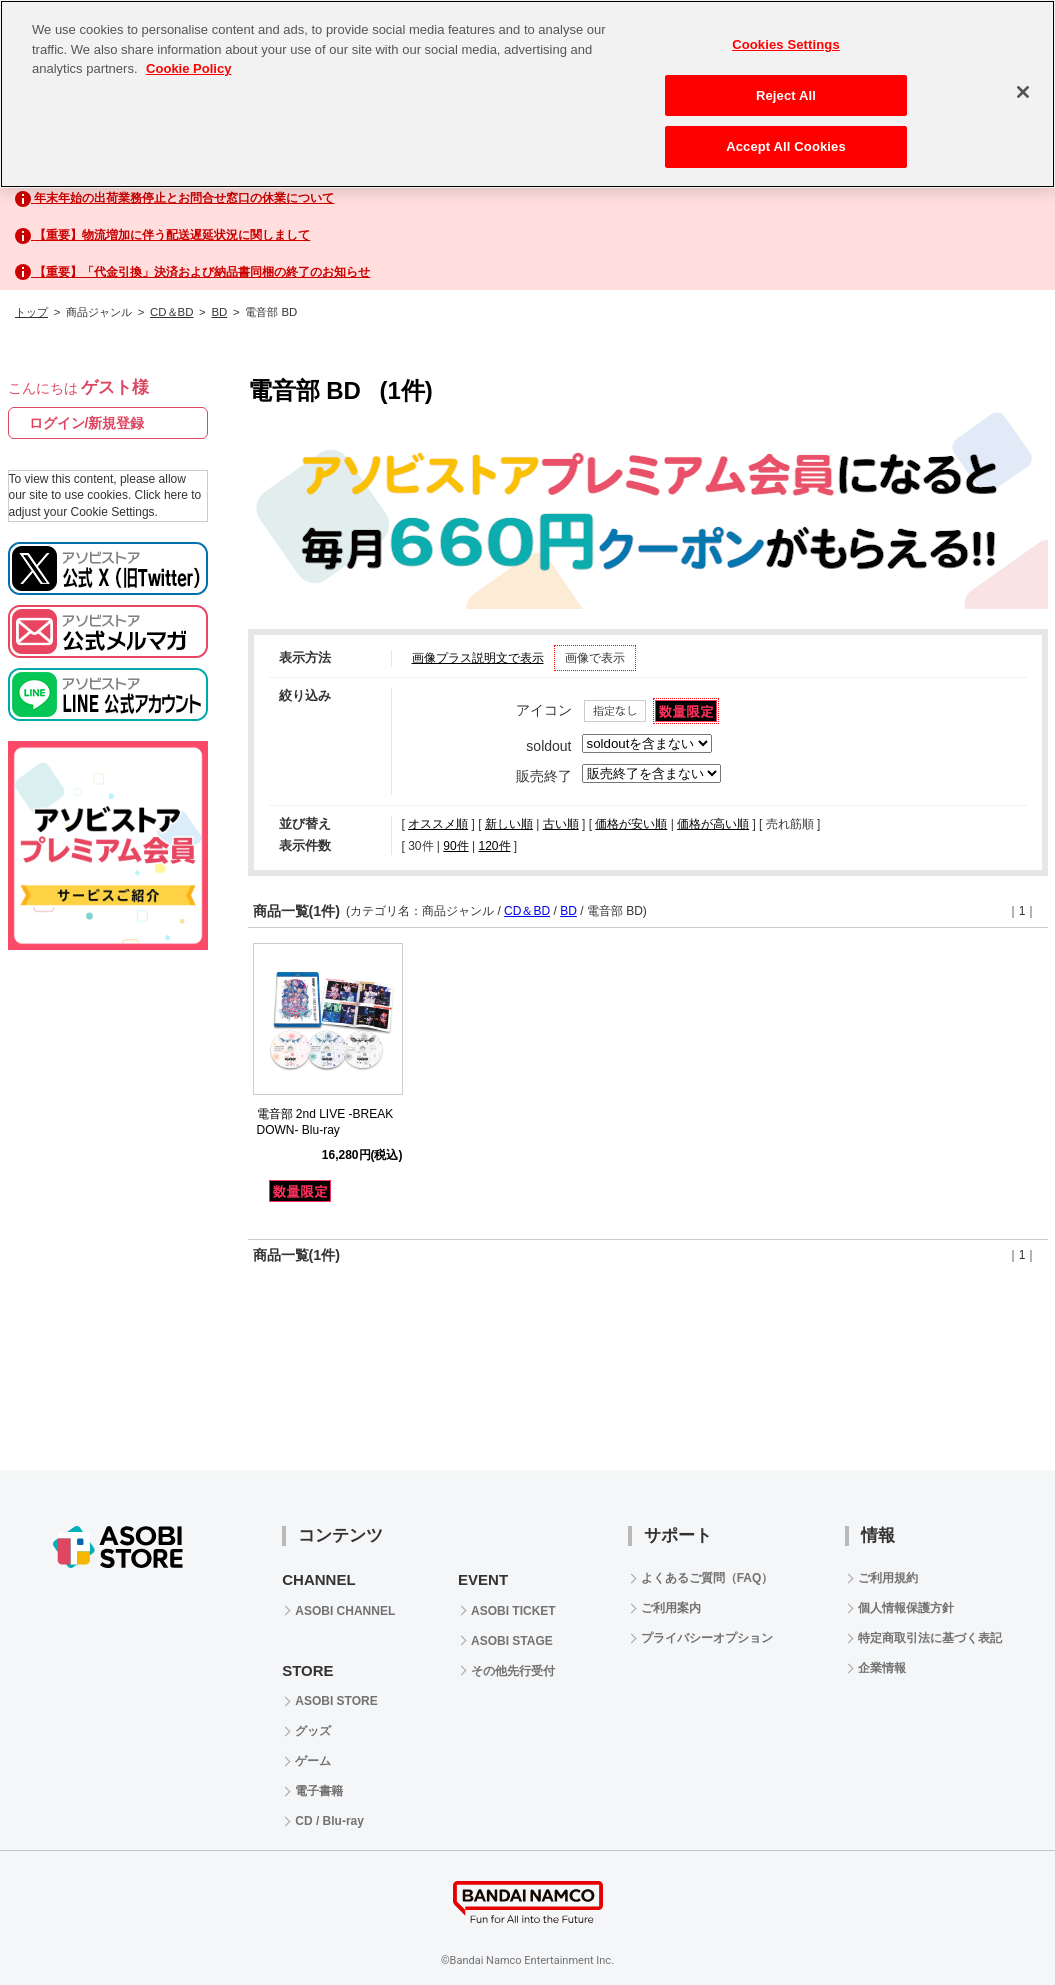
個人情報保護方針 (906, 1608)
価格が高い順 (713, 824)
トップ (31, 312)
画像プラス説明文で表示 (478, 658)
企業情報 (882, 1668)
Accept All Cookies (786, 146)
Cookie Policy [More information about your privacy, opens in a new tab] (188, 68)
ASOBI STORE (336, 1701)
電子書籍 (319, 1791)
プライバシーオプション (707, 1638)
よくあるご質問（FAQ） (707, 1578)
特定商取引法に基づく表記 (930, 1638)
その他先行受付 (513, 1671)
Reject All (786, 95)
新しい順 (509, 824)
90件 (455, 846)
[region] (527, 94)
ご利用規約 (888, 1578)
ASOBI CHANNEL (345, 1611)
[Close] (1023, 92)
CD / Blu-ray (329, 1821)
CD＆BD (171, 312)
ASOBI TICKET (513, 1611)
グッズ (313, 1731)
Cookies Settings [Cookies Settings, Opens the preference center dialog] (786, 44)
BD (219, 312)
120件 (494, 846)
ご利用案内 (671, 1608)
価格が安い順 (631, 824)
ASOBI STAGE (512, 1641)
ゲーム (313, 1761)
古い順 (561, 824)
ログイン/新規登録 (87, 423)
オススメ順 (438, 824)
